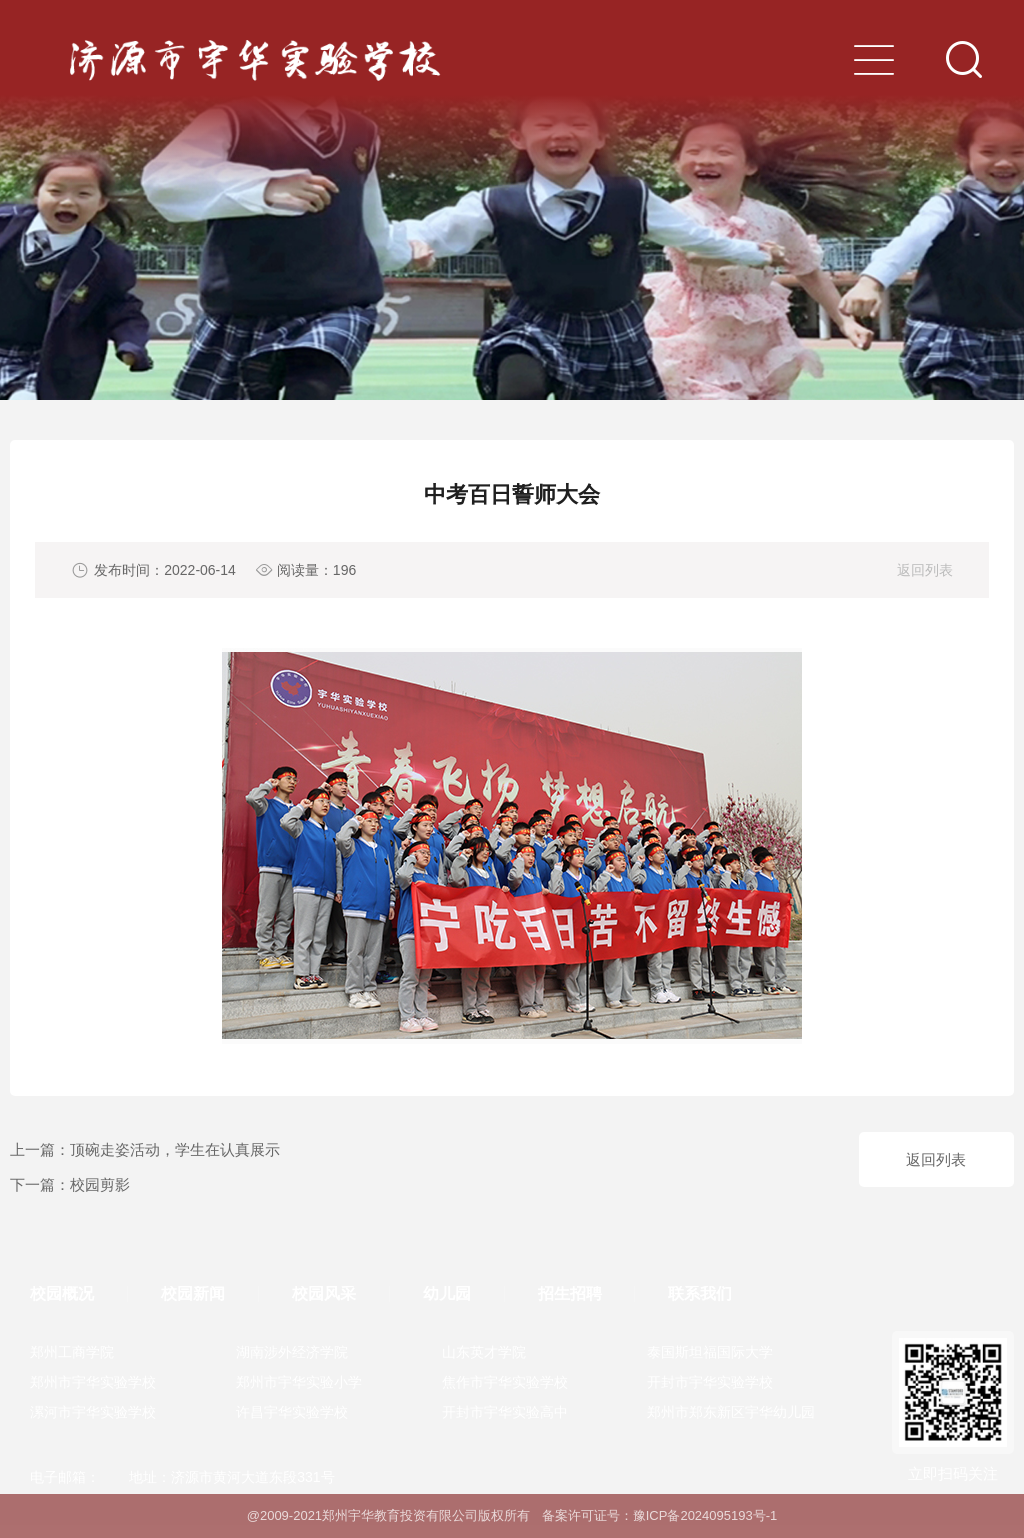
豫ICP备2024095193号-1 (705, 1515)
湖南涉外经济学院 (292, 1352)
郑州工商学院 (72, 1352)
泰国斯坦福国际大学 (710, 1352)
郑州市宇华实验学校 (93, 1382)
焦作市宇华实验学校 (505, 1382)
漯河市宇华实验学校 (93, 1412)
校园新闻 (193, 1293)
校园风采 (324, 1293)
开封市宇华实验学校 (710, 1382)
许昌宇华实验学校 (292, 1412)
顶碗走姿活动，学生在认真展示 (175, 1149)
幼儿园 (447, 1293)
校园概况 (62, 1293)
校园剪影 (100, 1184)
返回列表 (925, 570)
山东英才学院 (484, 1352)
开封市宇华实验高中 (505, 1412)
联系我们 (700, 1293)
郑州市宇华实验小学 (299, 1382)
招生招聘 (570, 1293)
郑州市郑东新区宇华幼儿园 (731, 1412)
